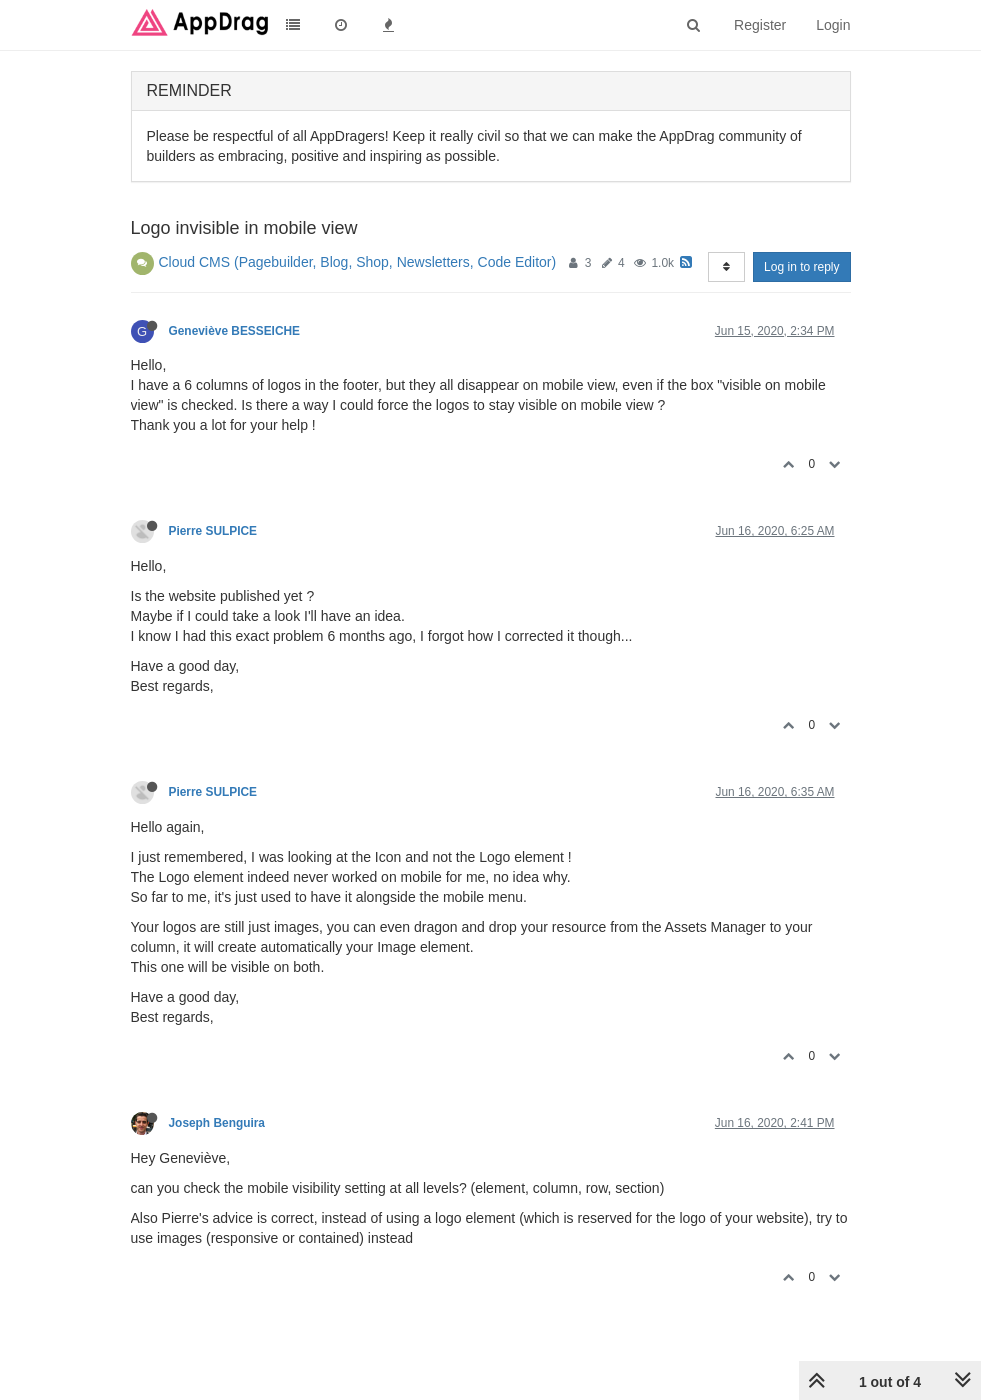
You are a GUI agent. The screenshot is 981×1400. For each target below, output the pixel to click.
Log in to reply (801, 267)
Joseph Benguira (217, 1123)
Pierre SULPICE (213, 531)
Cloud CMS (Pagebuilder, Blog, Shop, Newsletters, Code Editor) (358, 262)
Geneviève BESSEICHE (235, 331)
